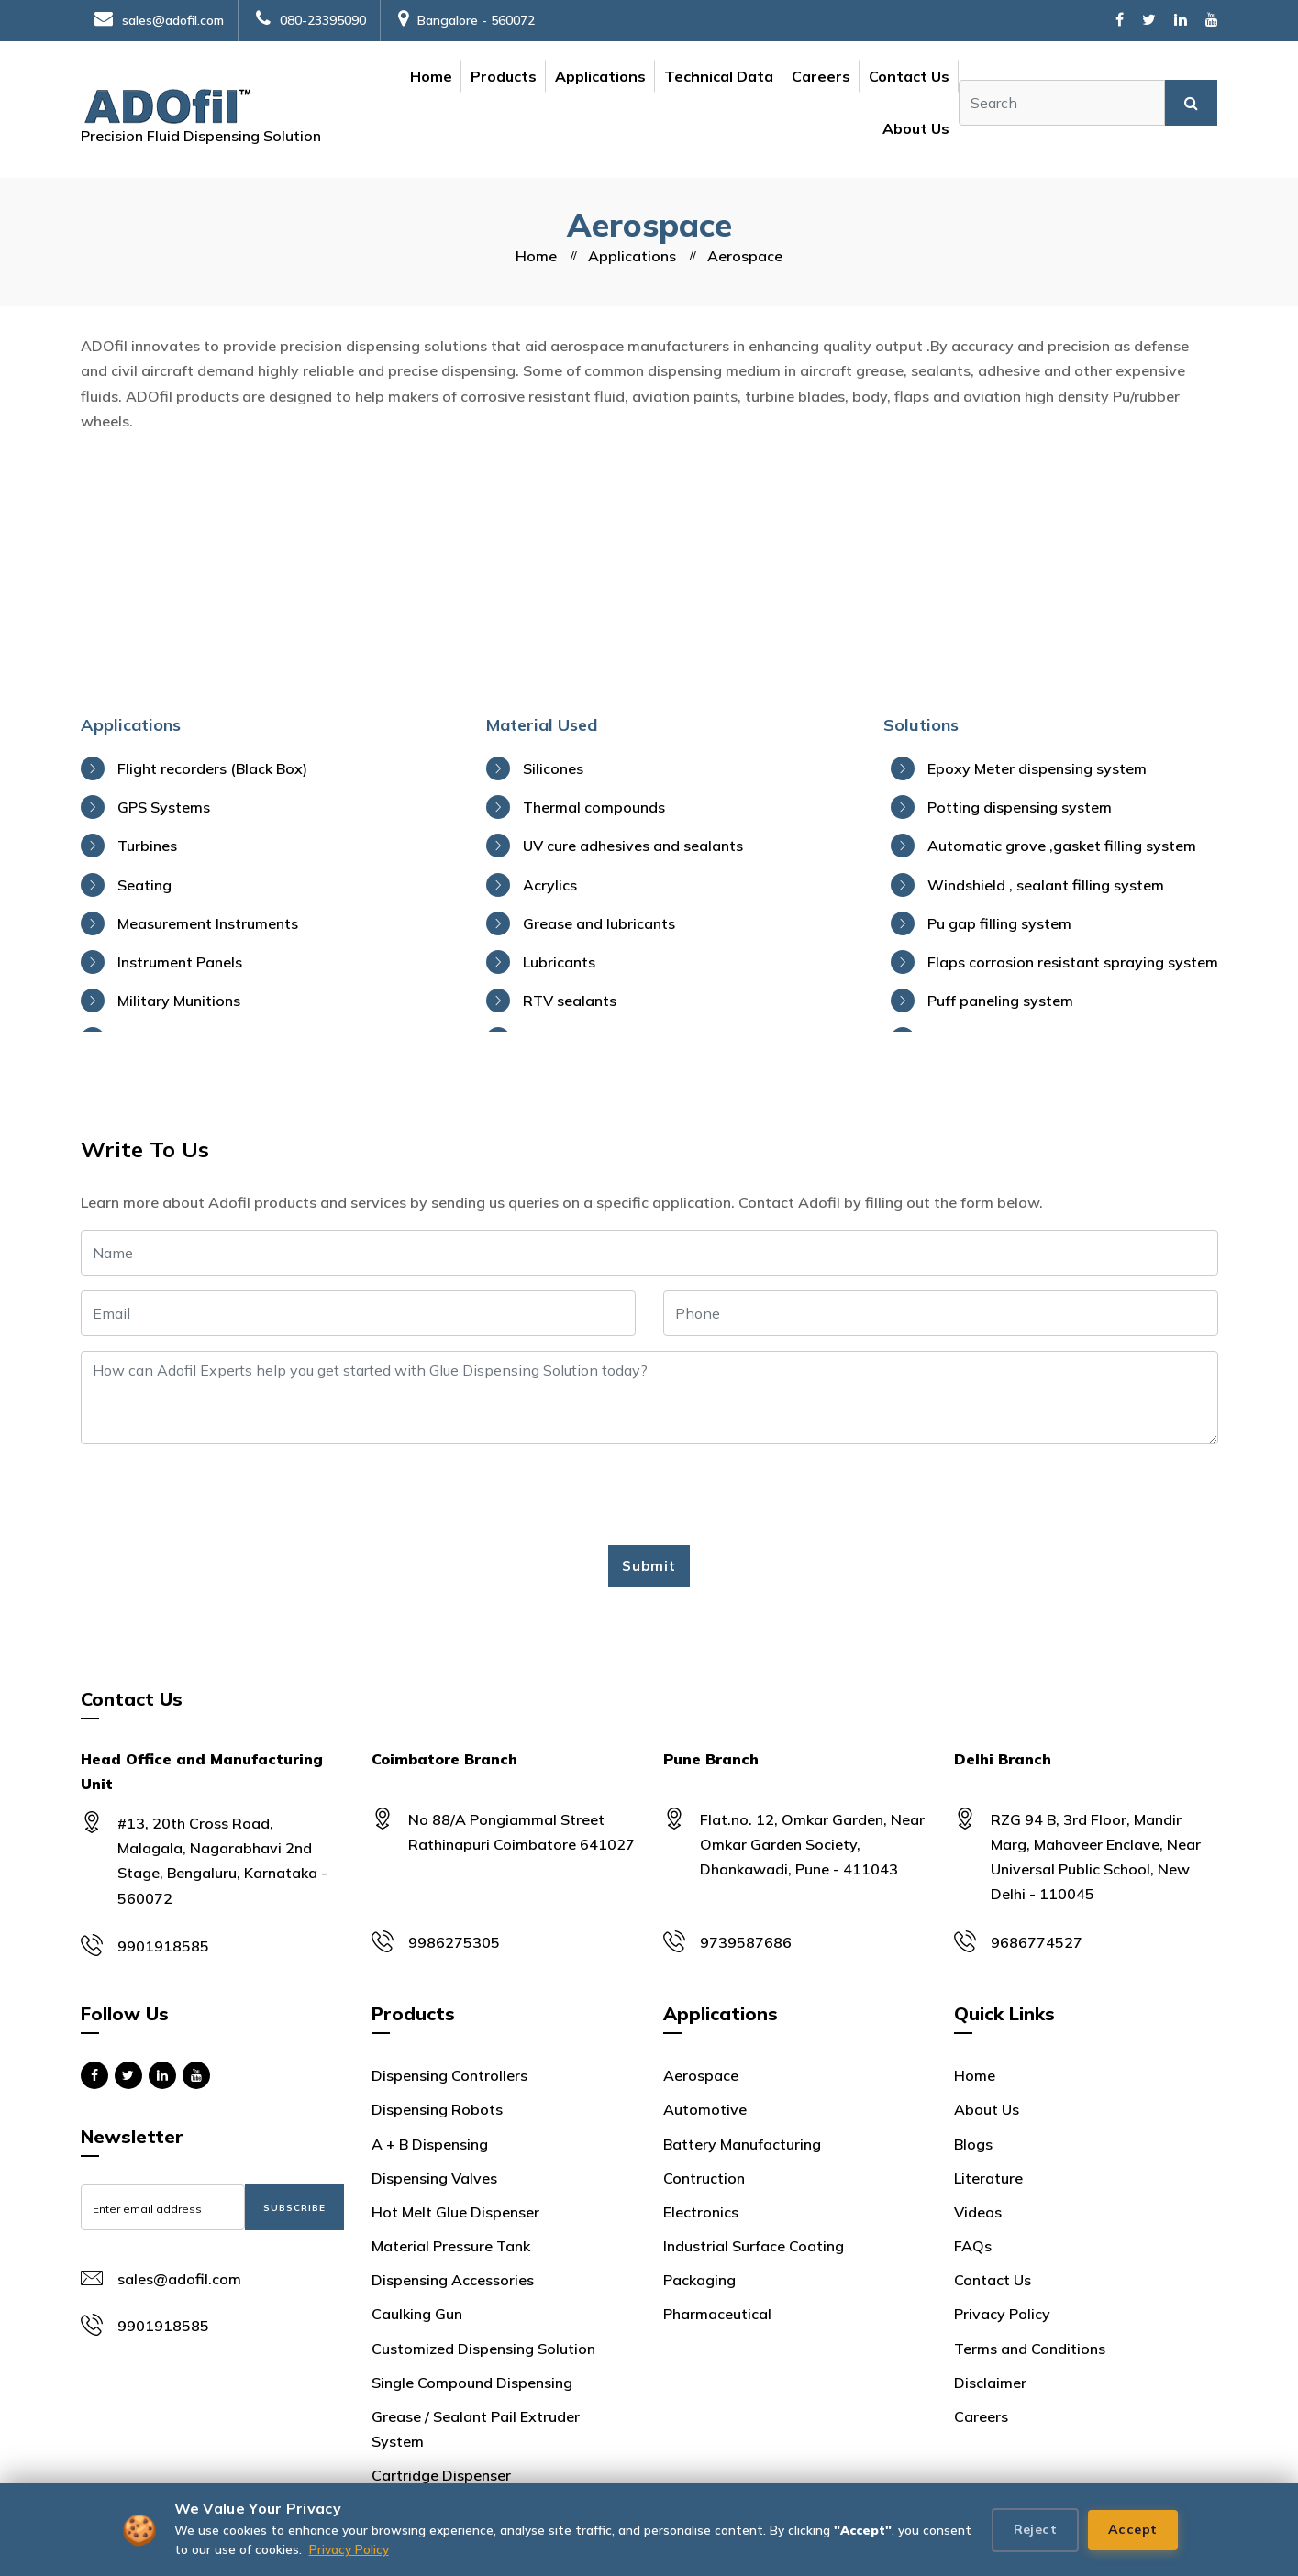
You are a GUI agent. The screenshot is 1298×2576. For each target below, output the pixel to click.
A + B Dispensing (430, 2144)
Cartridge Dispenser (441, 2475)
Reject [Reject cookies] (1035, 2529)
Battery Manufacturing (742, 2144)
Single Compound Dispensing (472, 2382)
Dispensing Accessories (453, 2280)
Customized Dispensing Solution (483, 2348)
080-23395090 (311, 20)
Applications (600, 76)
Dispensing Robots (437, 2109)
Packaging (699, 2280)
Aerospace (700, 2075)
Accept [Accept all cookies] (1132, 2529)
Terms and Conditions (1029, 2348)
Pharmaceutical (717, 2314)
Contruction (704, 2178)
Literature (988, 2178)
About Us (915, 128)
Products (504, 76)
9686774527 (1036, 1942)
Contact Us (909, 76)
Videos (978, 2212)
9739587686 (746, 1942)
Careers (821, 76)
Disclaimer (990, 2382)
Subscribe (294, 2208)
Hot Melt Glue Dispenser (455, 2212)
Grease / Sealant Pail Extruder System (476, 2428)
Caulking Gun (417, 2314)
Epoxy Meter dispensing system (1037, 768)
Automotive (705, 2109)
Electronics (700, 2212)
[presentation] (220, 1495)
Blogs (973, 2144)
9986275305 (454, 1942)
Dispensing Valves (434, 2178)
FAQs (973, 2246)
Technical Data (718, 76)
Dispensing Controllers (449, 2075)
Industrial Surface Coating (753, 2246)
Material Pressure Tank (451, 2246)
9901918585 (163, 1946)
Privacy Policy (349, 2549)
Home (431, 76)
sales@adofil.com (159, 20)
